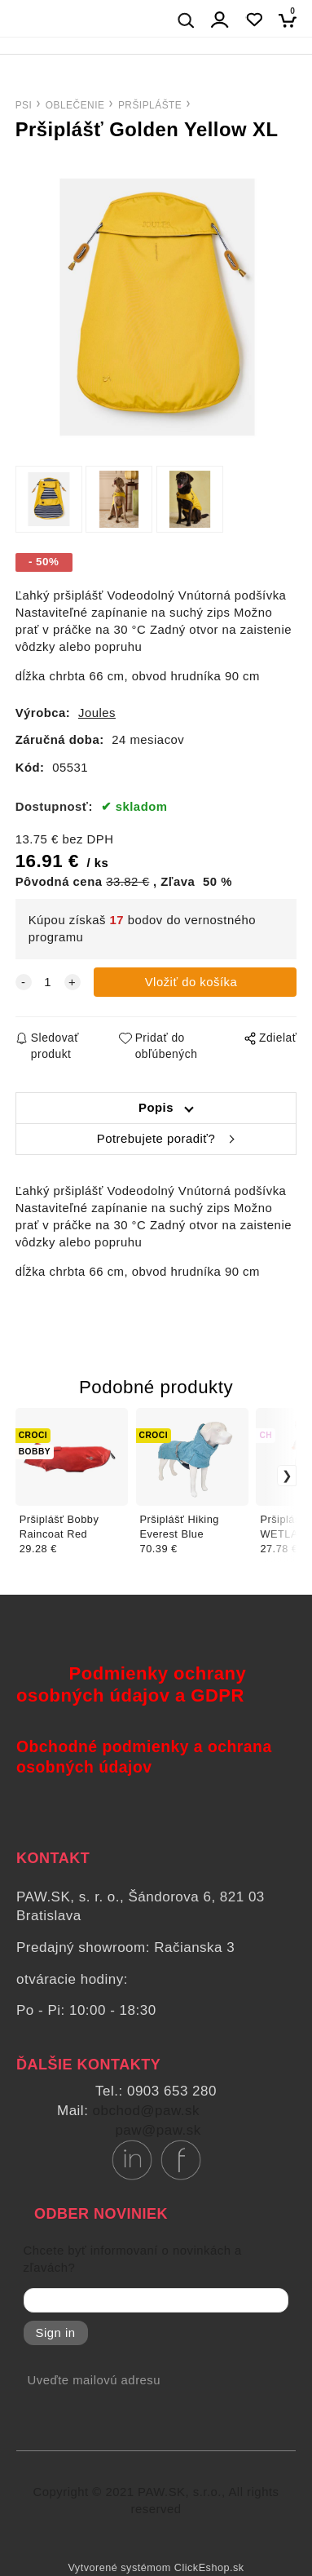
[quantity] (48, 982)
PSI (24, 105)
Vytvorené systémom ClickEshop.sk (156, 2568)
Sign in (56, 2332)
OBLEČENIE (75, 105)
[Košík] (292, 20)
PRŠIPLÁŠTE (150, 105)
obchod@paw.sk (146, 2110)
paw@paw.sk (157, 2130)
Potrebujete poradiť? (156, 1138)
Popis (156, 1107)
